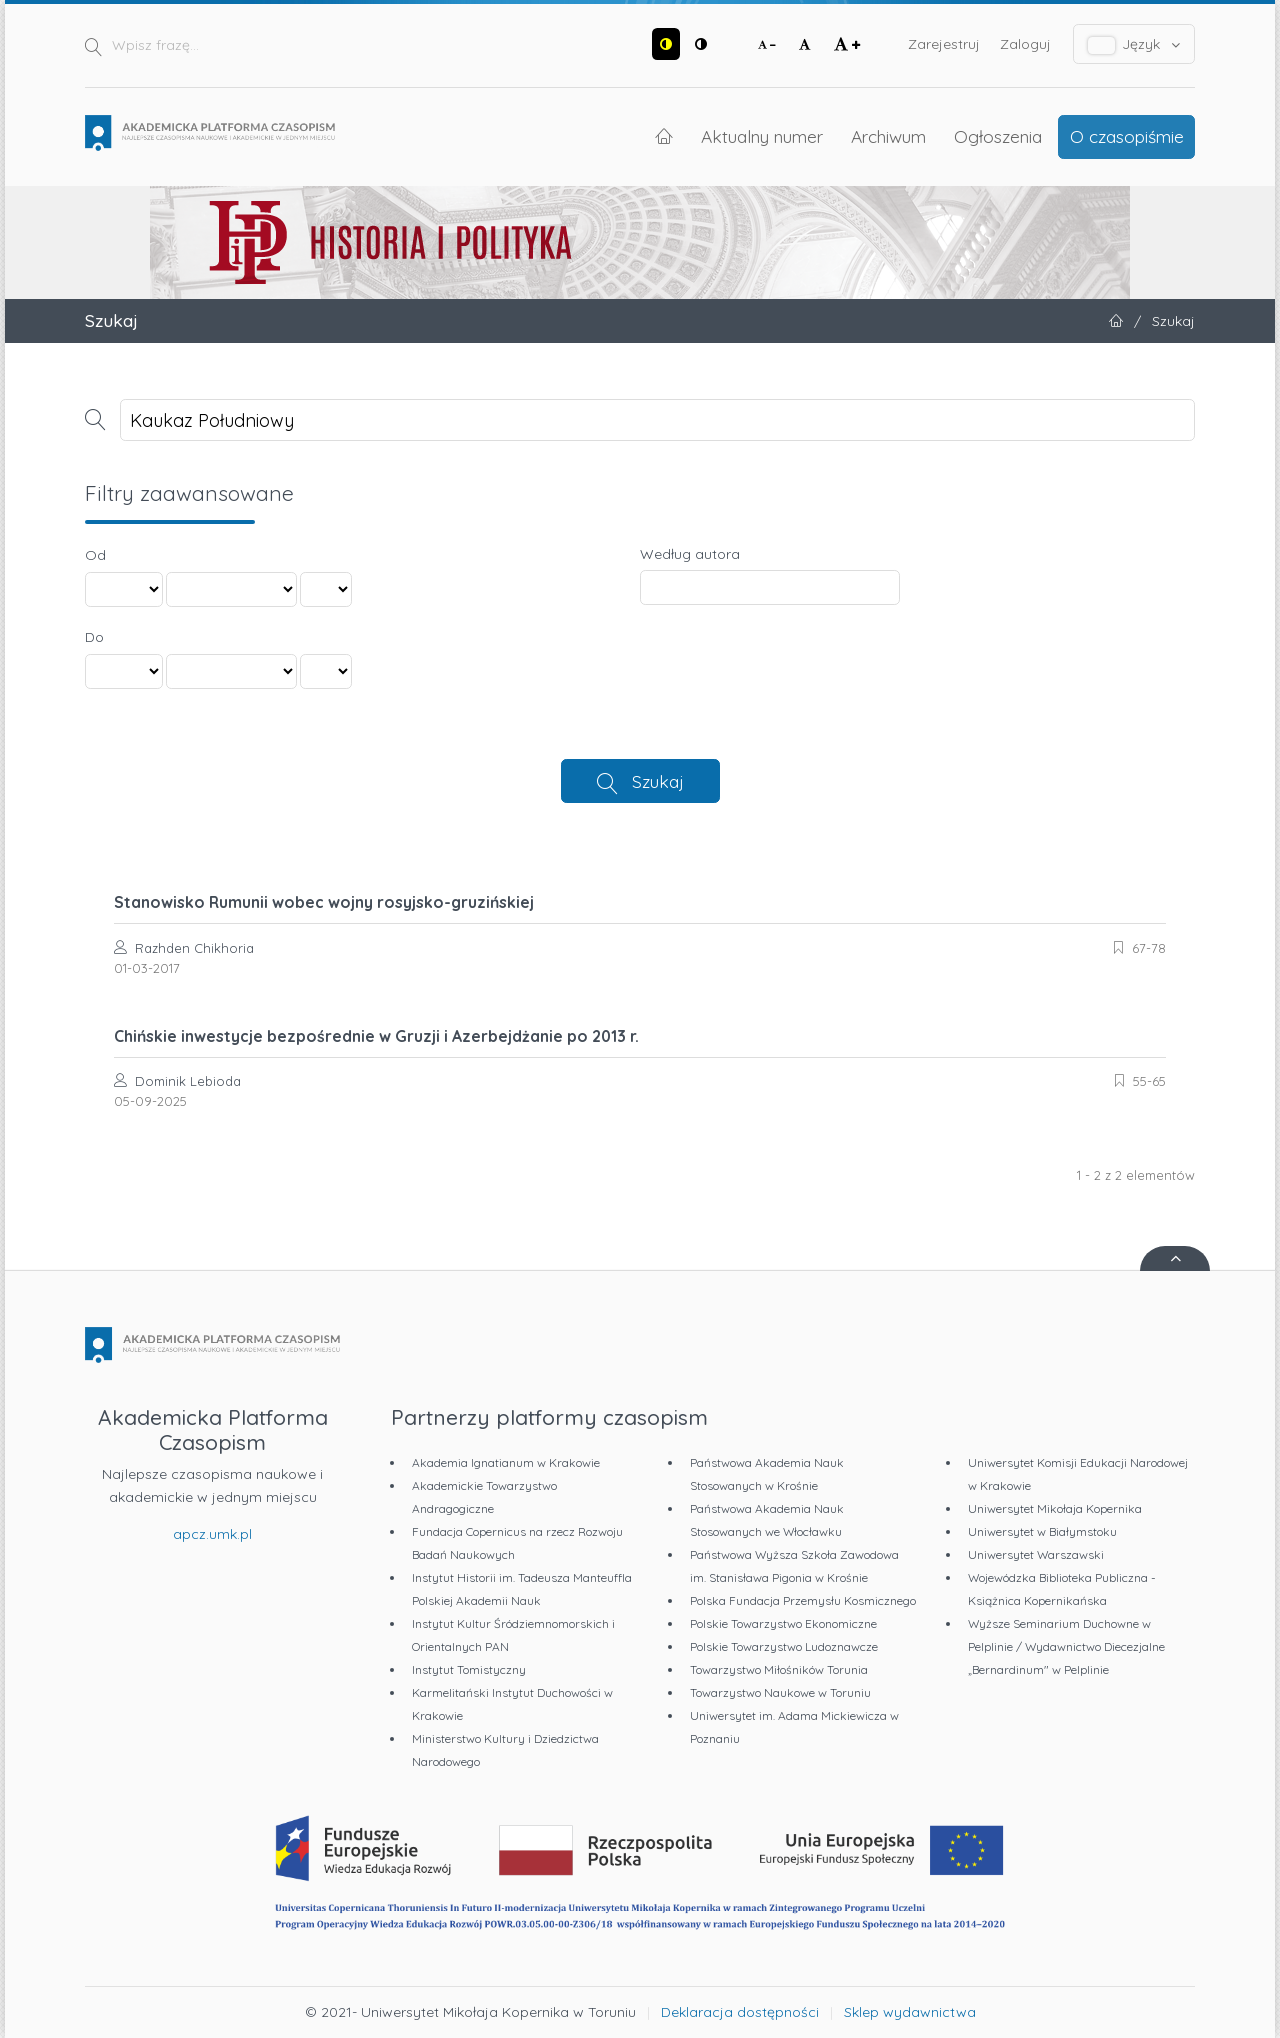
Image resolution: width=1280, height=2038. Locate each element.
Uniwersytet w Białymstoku (1042, 1531)
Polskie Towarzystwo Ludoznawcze (784, 1646)
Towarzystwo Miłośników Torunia (779, 1669)
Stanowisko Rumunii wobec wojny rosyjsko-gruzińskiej (324, 902)
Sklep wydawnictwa (910, 2012)
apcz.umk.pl (212, 1534)
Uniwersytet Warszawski (1036, 1554)
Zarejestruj (944, 44)
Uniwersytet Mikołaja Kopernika (1055, 1508)
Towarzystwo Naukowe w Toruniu (780, 1692)
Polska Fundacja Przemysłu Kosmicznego (803, 1600)
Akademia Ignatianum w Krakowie (506, 1462)
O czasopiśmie (1127, 136)
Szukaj (658, 781)
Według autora (690, 554)
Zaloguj (1025, 44)
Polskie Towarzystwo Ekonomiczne (783, 1623)
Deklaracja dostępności (740, 2012)
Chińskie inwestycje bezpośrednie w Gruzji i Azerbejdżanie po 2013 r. (376, 1036)
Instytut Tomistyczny (469, 1669)
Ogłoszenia (998, 136)
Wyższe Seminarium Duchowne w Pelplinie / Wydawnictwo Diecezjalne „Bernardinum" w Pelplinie (1066, 1646)
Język (1134, 44)
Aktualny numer (762, 136)
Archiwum (888, 136)
